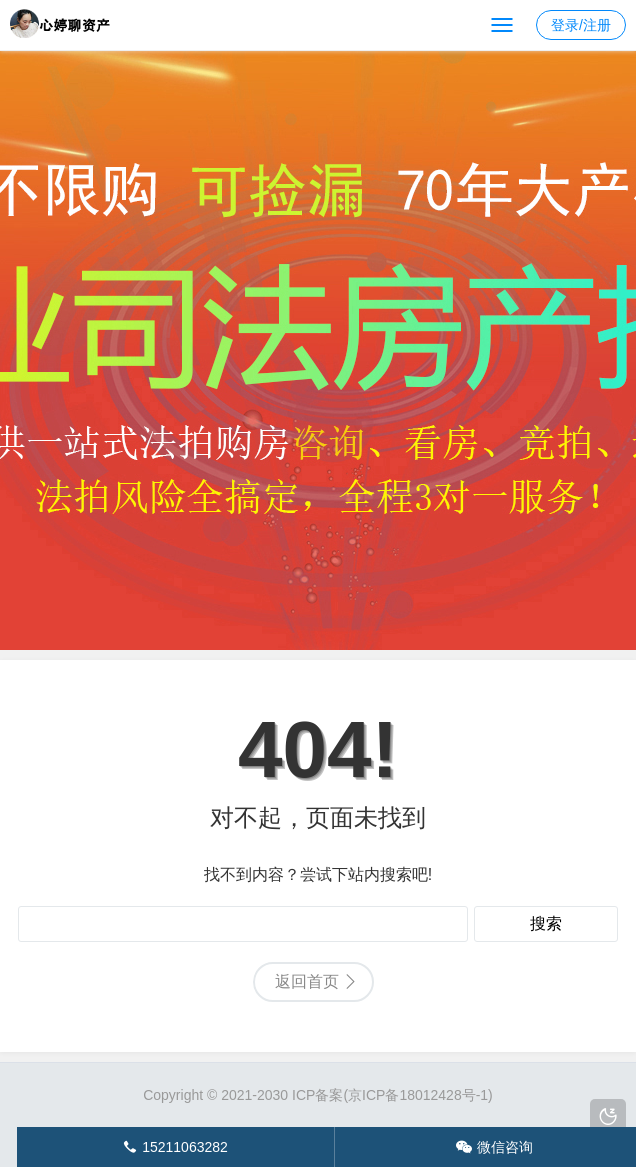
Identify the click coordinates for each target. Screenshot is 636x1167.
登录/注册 (581, 25)
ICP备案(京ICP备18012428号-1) (392, 1095)
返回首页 (307, 981)
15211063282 (175, 1147)
